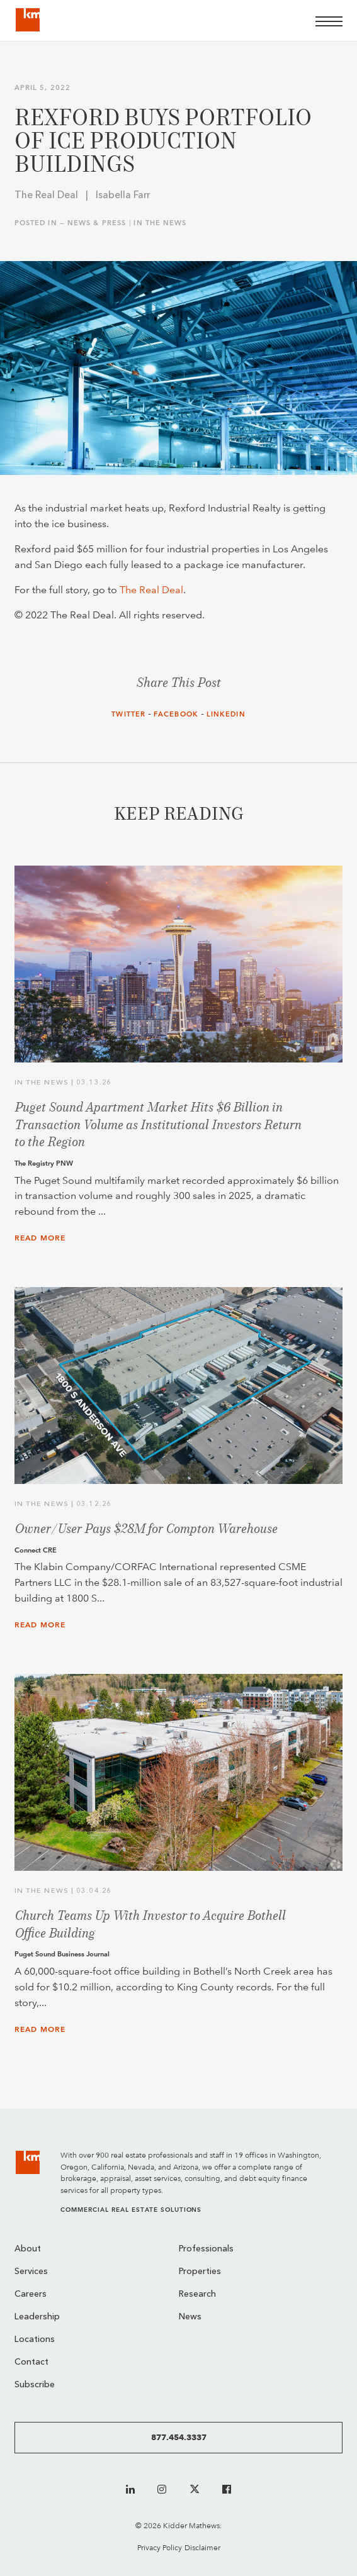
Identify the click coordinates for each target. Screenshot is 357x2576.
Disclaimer (202, 2547)
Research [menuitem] (197, 2294)
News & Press (96, 223)
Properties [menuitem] (200, 2272)
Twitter (128, 714)
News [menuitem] (190, 2317)
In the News (159, 223)
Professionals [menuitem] (206, 2249)
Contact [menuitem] (31, 2362)
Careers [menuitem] (30, 2294)
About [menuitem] (27, 2249)
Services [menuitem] (31, 2272)
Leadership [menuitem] (37, 2317)
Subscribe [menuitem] (34, 2385)
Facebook (176, 714)
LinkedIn (226, 714)
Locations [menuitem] (34, 2340)
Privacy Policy (159, 2547)
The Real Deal (151, 590)
